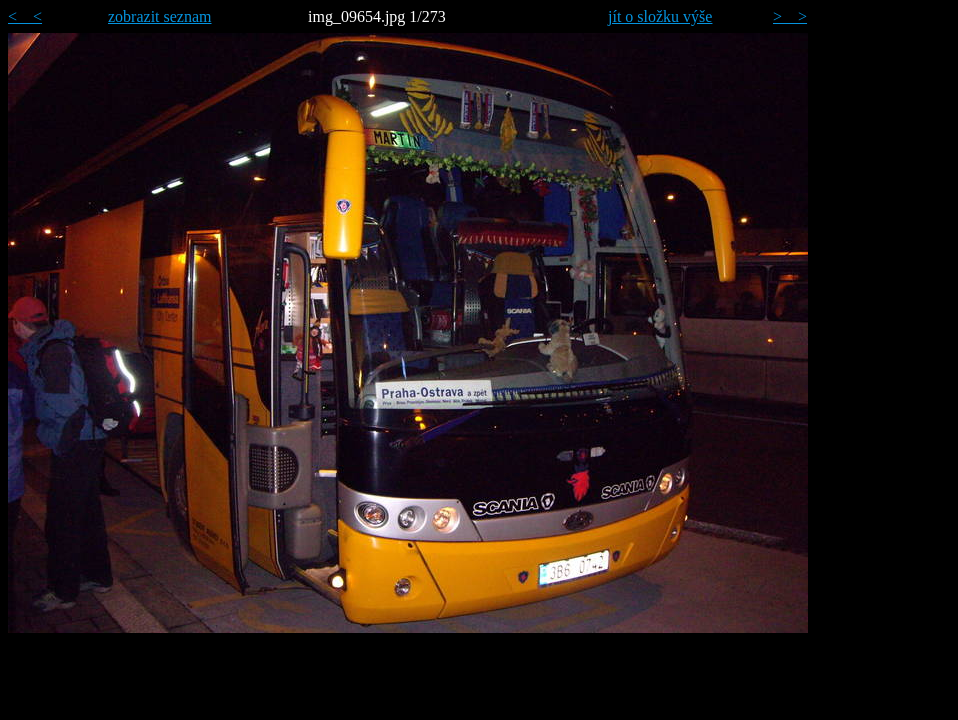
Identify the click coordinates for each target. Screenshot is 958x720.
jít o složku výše (660, 16)
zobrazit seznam (160, 16)
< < (25, 16)
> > (790, 16)
